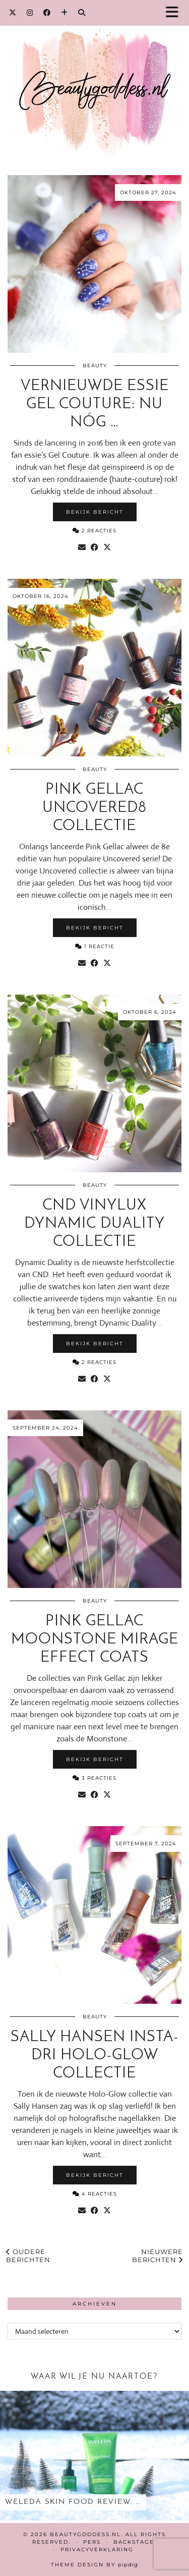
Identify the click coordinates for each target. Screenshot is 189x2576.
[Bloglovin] (64, 12)
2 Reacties (94, 530)
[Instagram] (30, 12)
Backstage (133, 2542)
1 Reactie (94, 946)
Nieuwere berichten (157, 2256)
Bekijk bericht (94, 512)
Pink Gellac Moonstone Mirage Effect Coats (94, 1640)
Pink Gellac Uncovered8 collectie (94, 808)
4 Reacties (95, 2193)
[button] (175, 13)
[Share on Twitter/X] (107, 547)
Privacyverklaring (97, 2549)
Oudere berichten (28, 2256)
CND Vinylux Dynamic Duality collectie (94, 1224)
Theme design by (94, 2564)
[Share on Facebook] (94, 547)
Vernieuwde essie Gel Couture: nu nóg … (95, 404)
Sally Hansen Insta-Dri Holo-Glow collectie (94, 2055)
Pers (92, 2542)
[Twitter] (13, 12)
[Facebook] (47, 12)
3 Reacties (94, 1778)
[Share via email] (82, 547)
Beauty (95, 365)
